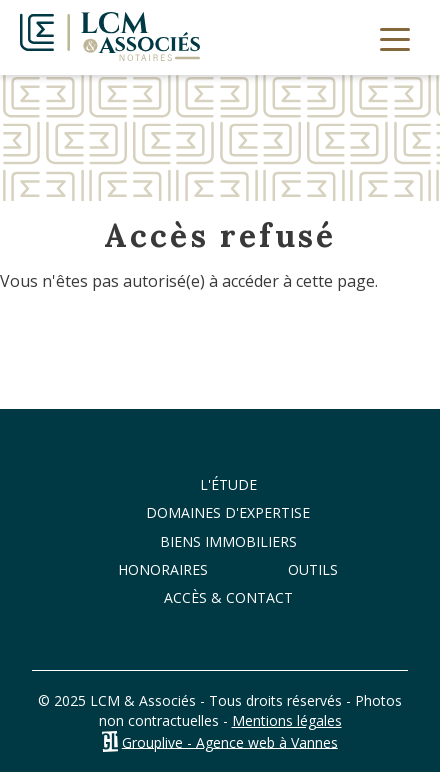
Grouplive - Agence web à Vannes (230, 741)
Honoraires (163, 569)
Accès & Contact (228, 597)
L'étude (228, 484)
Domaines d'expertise (228, 512)
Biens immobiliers (228, 541)
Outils (313, 569)
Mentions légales (287, 720)
